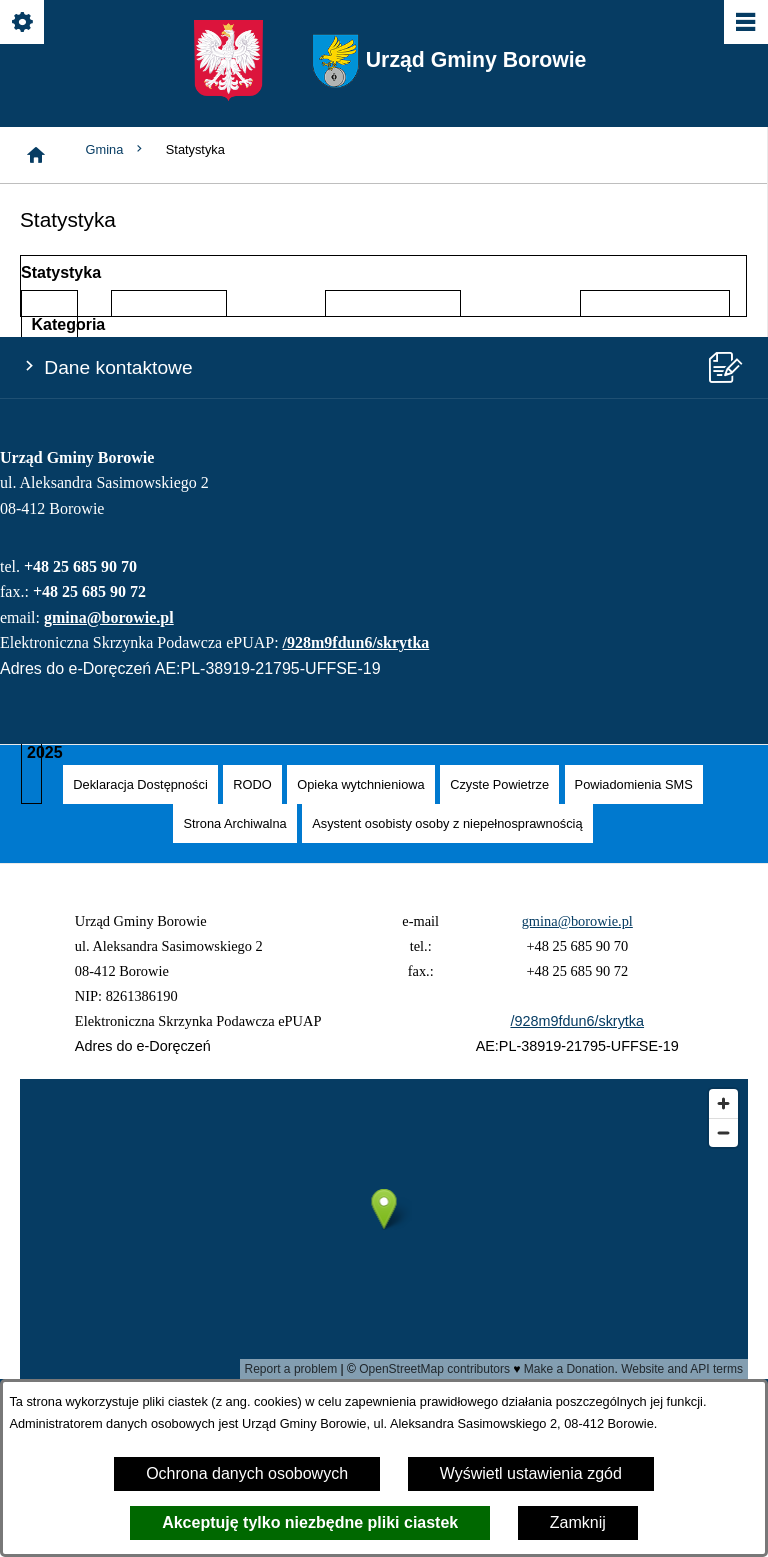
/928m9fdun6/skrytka (356, 642)
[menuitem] (140, 784)
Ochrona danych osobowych (247, 1473)
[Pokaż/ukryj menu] (744, 23)
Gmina (116, 149)
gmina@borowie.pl (109, 617)
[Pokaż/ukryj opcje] (23, 23)
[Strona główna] (36, 155)
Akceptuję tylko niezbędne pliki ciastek (310, 1522)
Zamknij (578, 1522)
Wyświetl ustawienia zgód (531, 1473)
